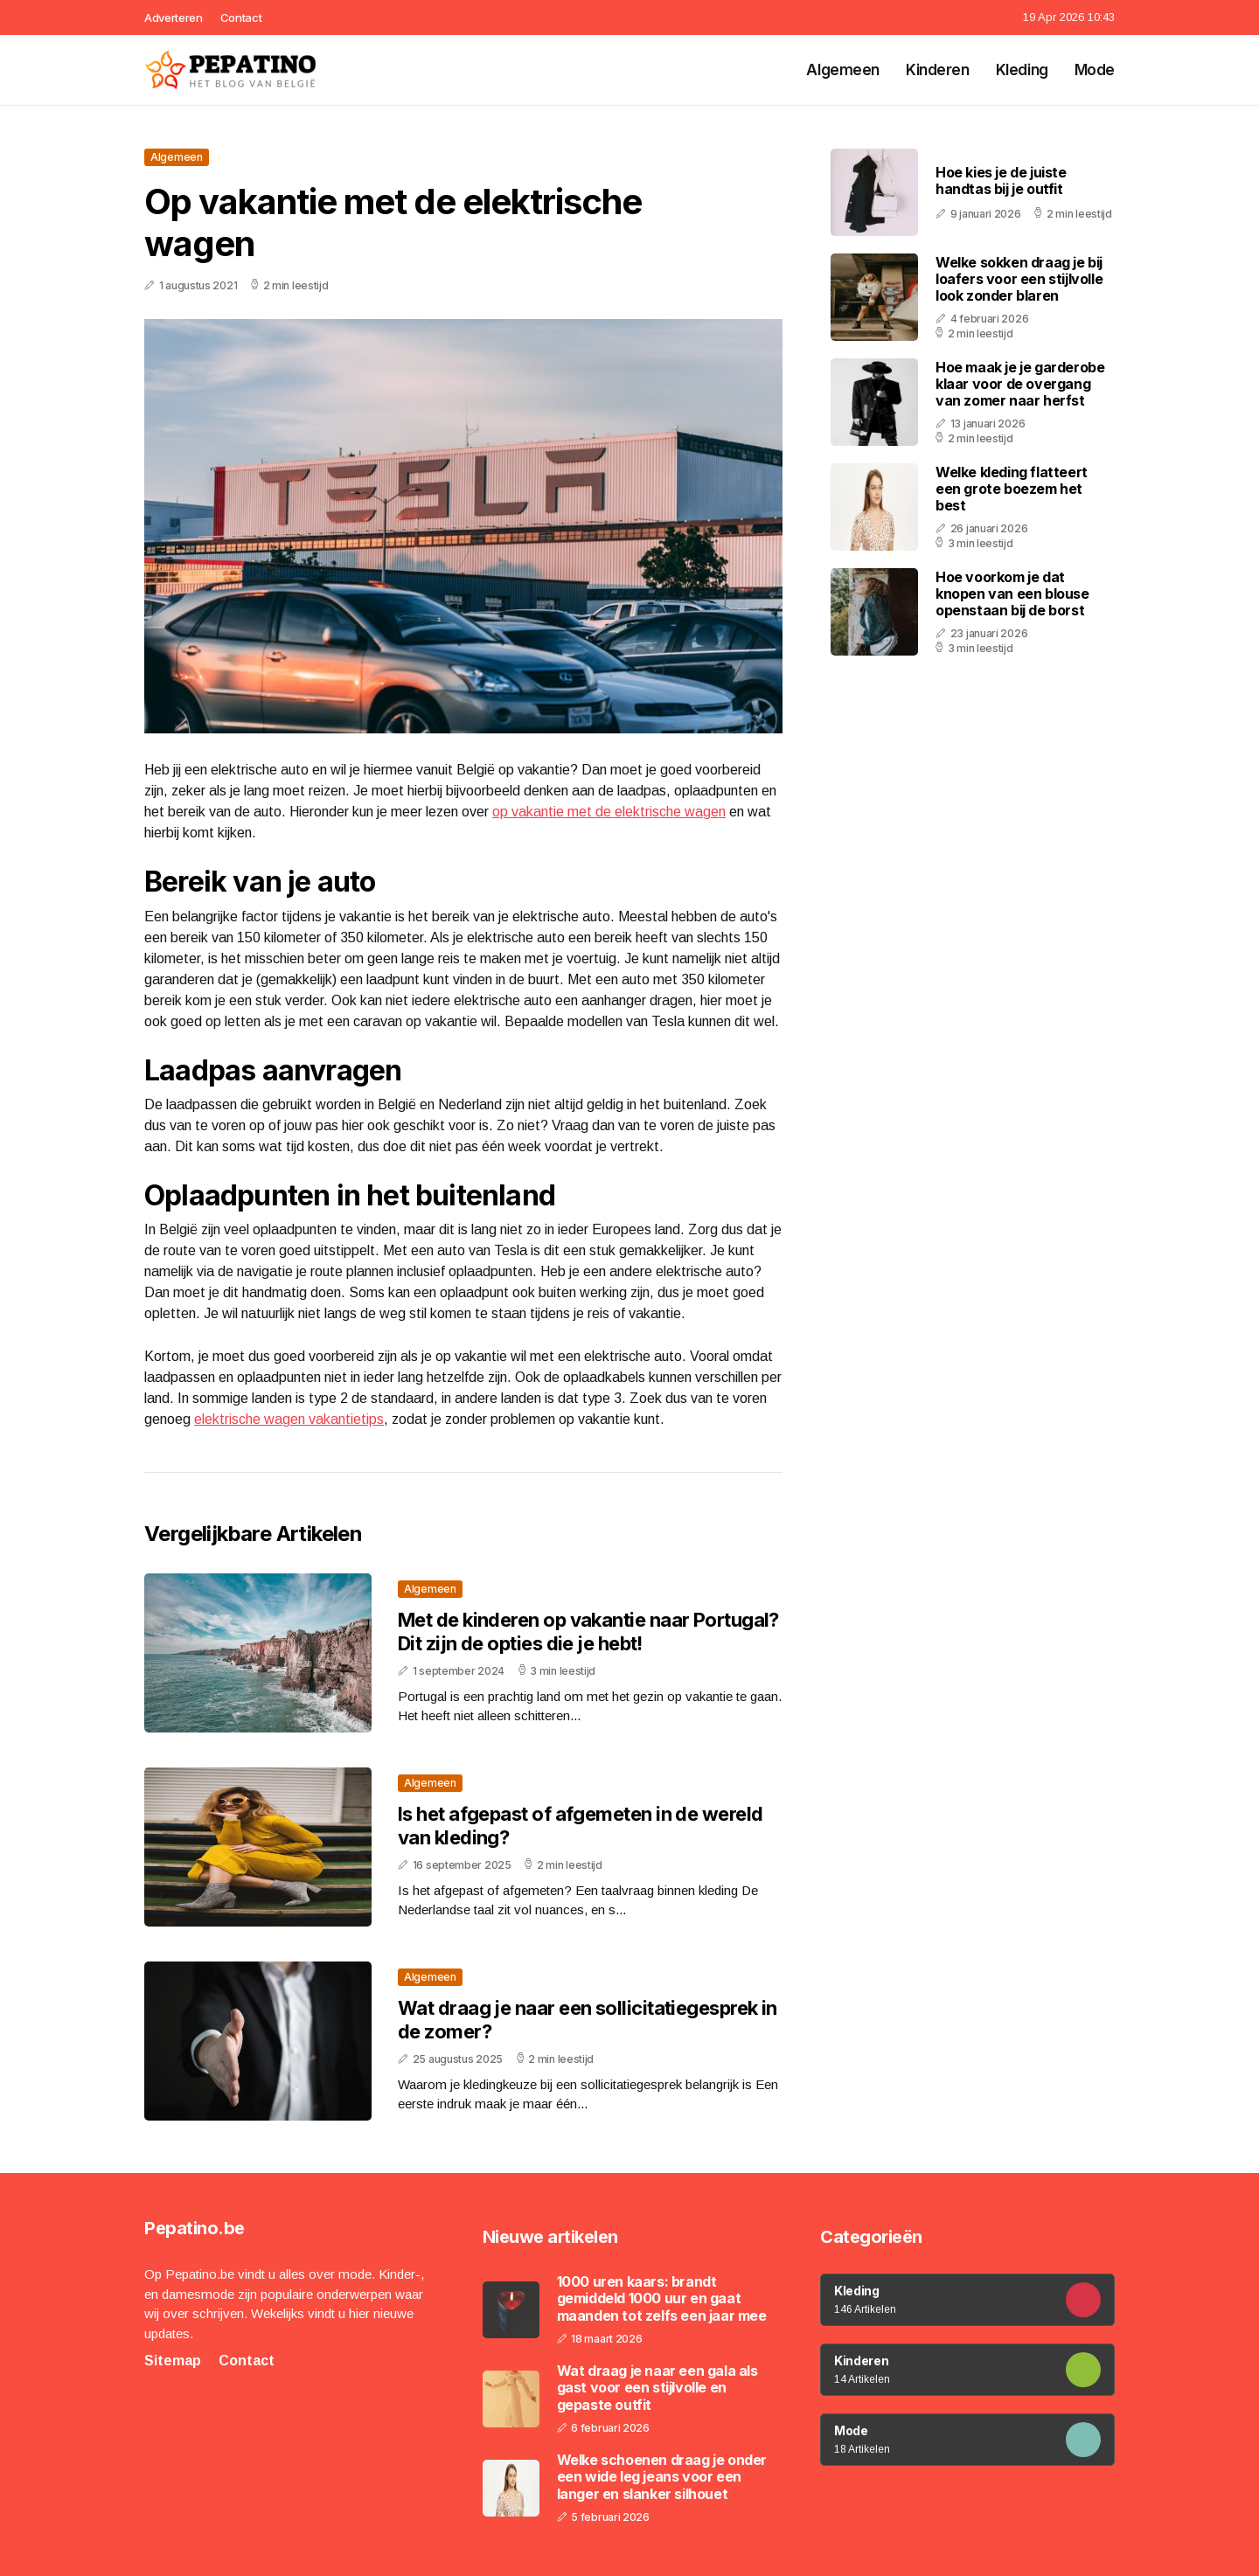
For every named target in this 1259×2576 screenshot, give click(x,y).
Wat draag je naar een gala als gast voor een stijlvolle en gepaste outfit (657, 2388)
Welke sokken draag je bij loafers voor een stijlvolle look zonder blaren (1019, 278)
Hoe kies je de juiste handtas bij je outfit (1001, 180)
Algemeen (843, 70)
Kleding (1022, 70)
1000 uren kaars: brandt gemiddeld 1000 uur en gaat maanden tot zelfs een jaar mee (662, 2298)
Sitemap (172, 2360)
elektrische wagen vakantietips (289, 1419)
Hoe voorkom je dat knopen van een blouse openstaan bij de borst (1012, 593)
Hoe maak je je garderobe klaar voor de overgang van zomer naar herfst (1020, 383)
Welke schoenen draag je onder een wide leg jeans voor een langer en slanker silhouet (662, 2477)
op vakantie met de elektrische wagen (609, 811)
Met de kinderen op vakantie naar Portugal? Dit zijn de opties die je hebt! (588, 1631)
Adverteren (173, 17)
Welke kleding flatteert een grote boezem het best (1012, 488)
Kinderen (938, 70)
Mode (1095, 70)
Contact (241, 17)
